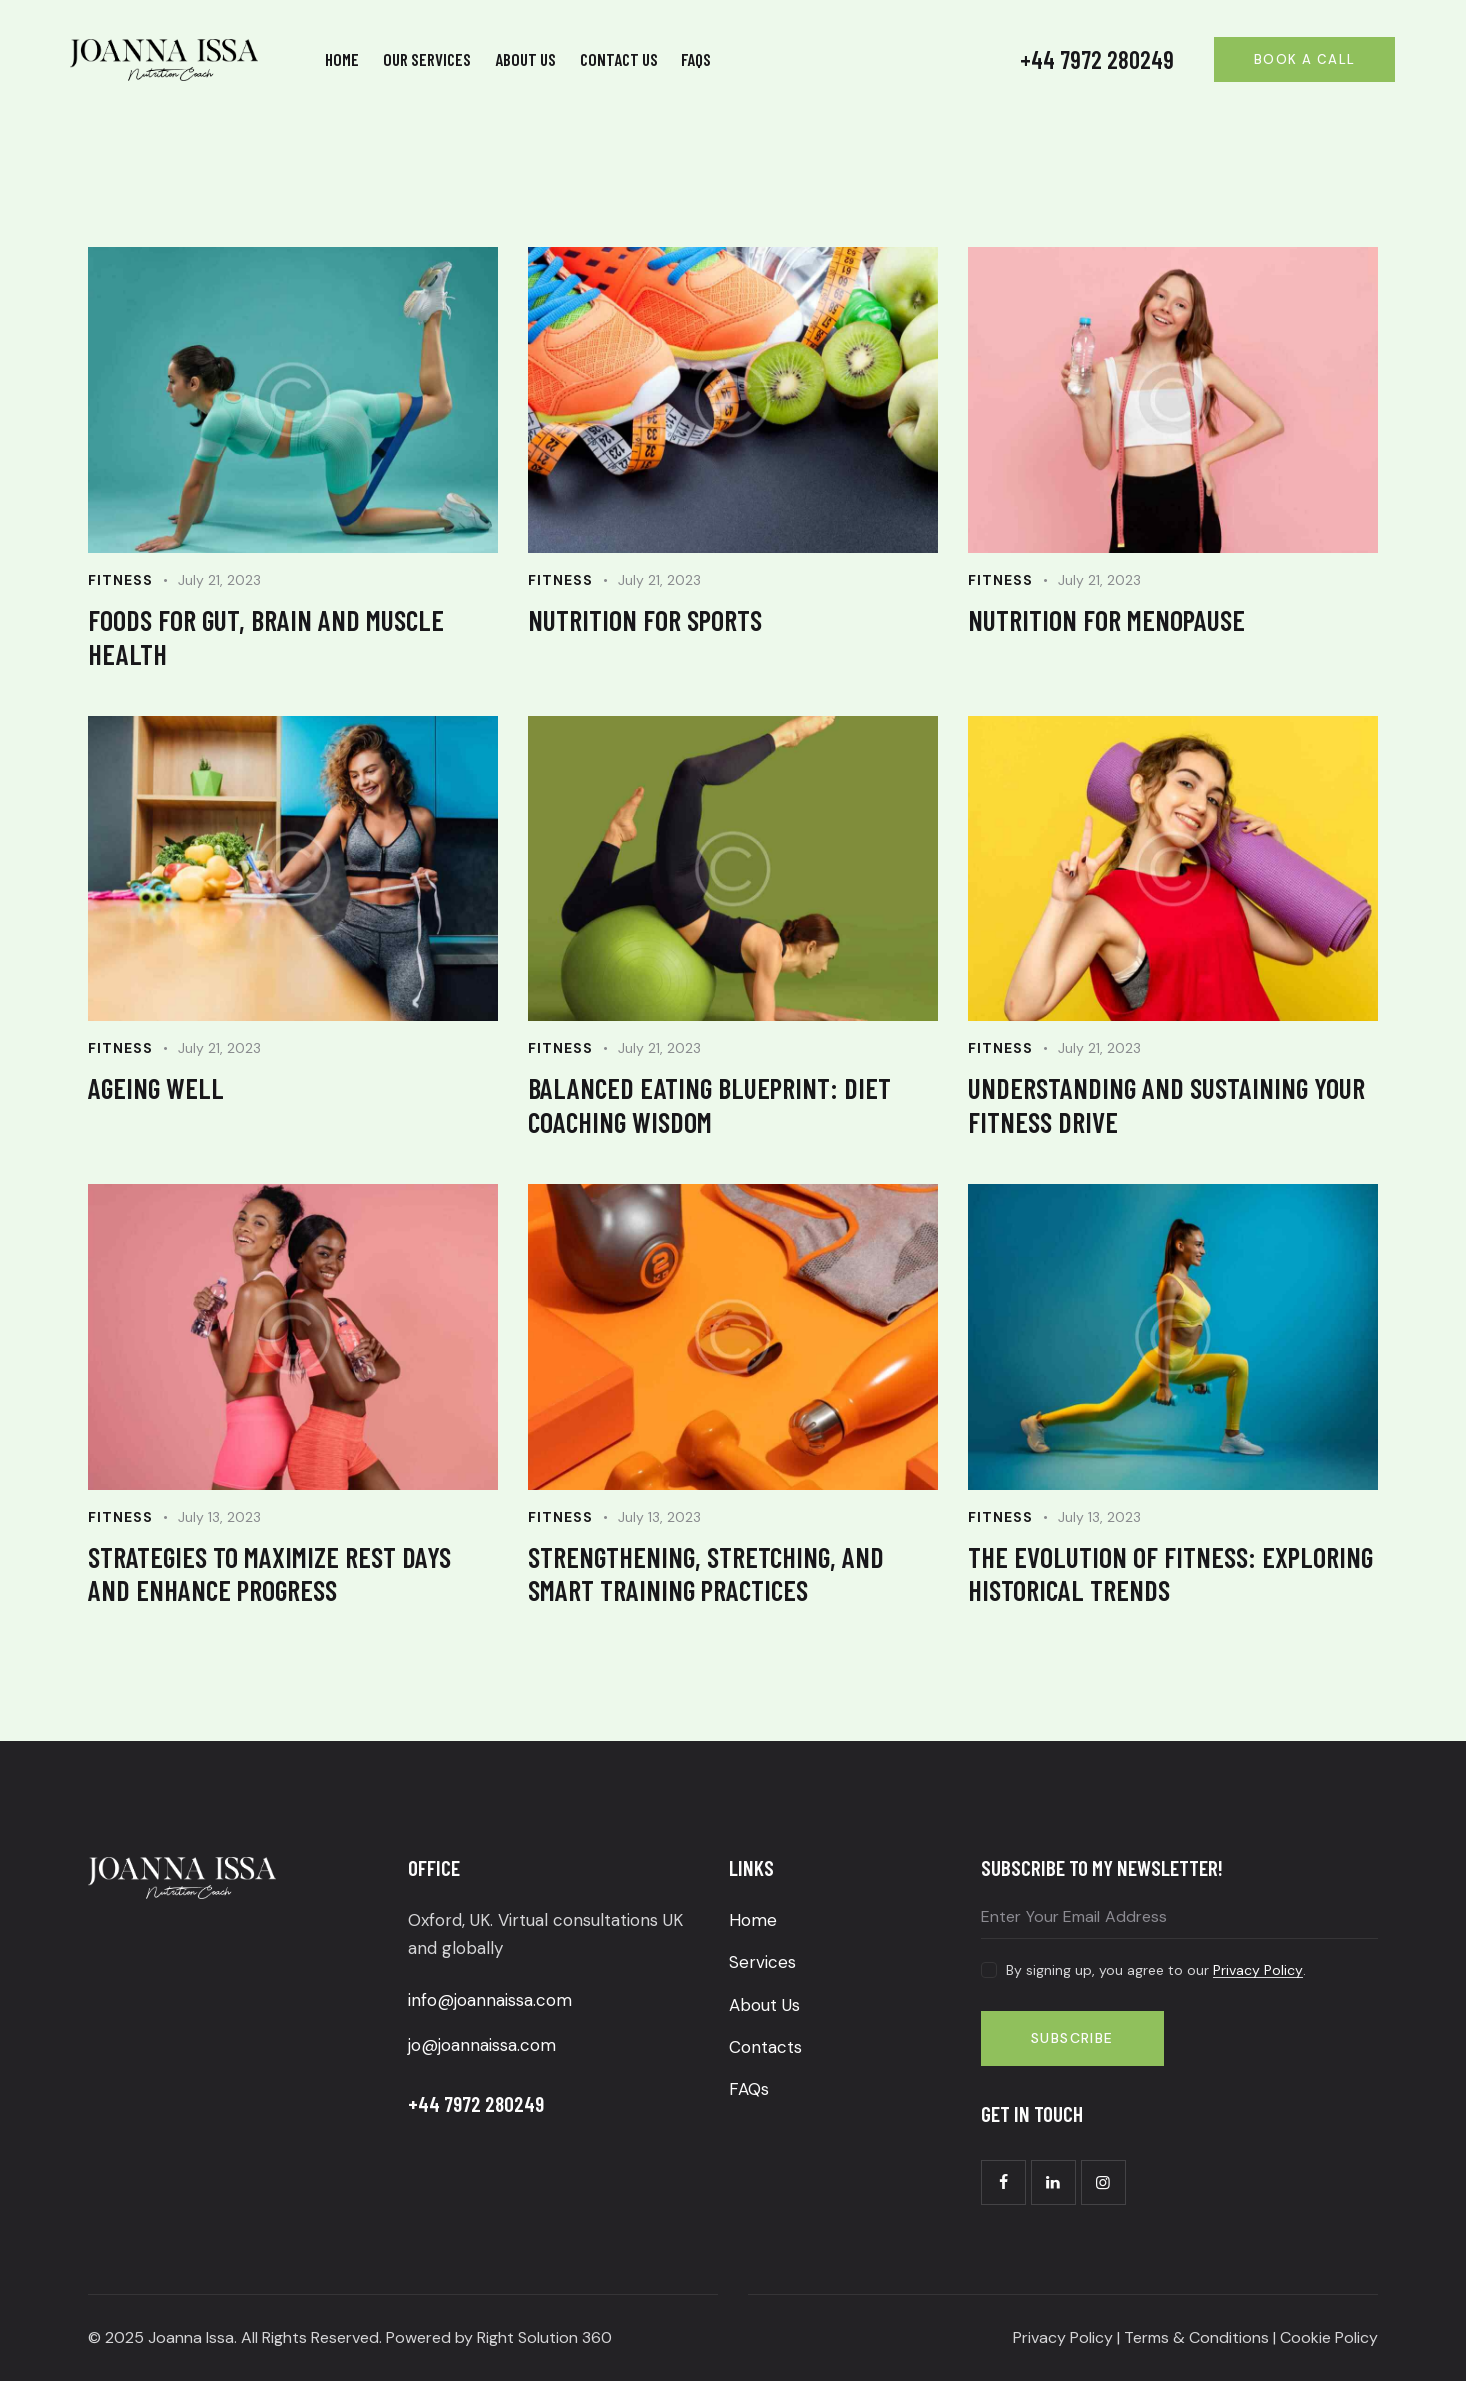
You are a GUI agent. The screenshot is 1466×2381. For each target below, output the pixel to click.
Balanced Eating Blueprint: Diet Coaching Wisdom (709, 1105)
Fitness (120, 580)
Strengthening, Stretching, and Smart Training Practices (706, 1574)
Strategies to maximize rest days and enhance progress (269, 1574)
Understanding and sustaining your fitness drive (1166, 1105)
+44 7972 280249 (1097, 60)
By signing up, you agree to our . (1156, 1970)
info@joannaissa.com (490, 2000)
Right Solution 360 (542, 2337)
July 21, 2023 (219, 580)
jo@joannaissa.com (482, 2045)
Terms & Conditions (1196, 2337)
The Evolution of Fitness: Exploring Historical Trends (1170, 1574)
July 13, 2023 (219, 1517)
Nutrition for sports (645, 620)
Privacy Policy (1258, 1970)
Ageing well (156, 1088)
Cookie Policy (1329, 2337)
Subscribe (1072, 2038)
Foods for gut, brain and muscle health (266, 637)
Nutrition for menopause (1106, 620)
